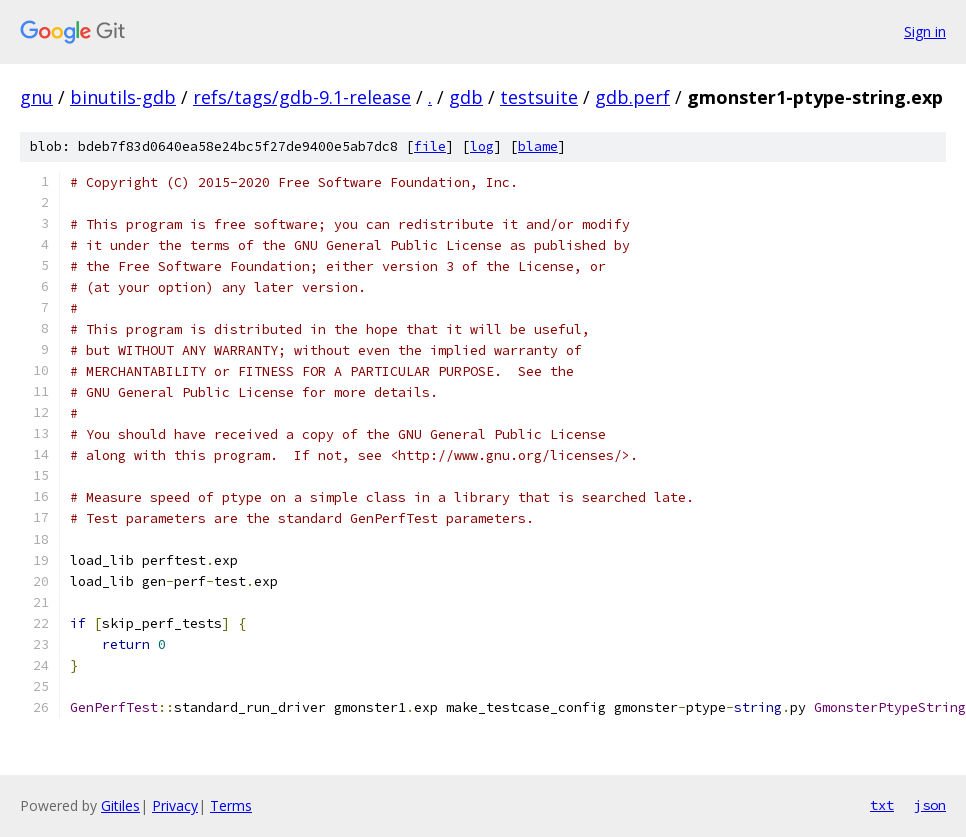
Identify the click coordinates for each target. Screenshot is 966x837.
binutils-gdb (123, 97)
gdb (466, 97)
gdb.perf (632, 97)
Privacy (175, 805)
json (930, 805)
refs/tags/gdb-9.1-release (302, 97)
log (482, 146)
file (430, 146)
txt (882, 805)
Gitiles (120, 805)
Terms (231, 805)
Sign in (925, 31)
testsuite (539, 97)
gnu (36, 97)
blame (538, 146)
